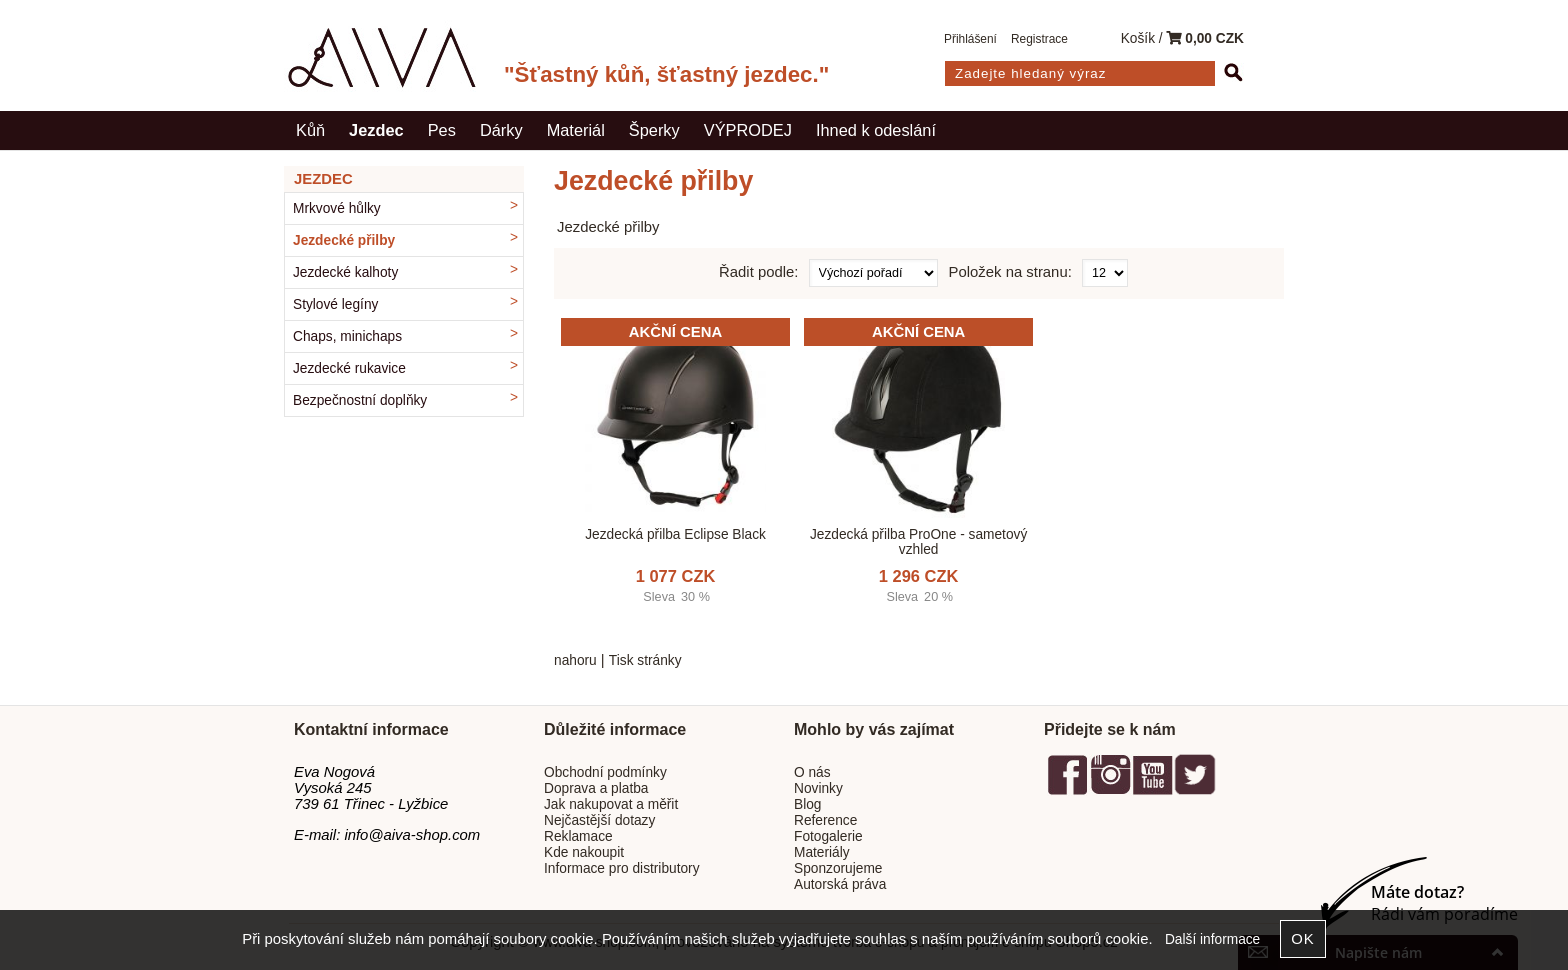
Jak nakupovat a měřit (611, 804)
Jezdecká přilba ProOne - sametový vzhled (918, 542)
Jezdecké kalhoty (345, 272)
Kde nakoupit (584, 852)
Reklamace (578, 836)
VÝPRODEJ (748, 130)
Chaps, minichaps (347, 336)
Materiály (822, 852)
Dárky (501, 130)
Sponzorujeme (838, 868)
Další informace (1212, 939)
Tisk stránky (645, 660)
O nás (812, 772)
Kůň (310, 130)
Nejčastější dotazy (599, 820)
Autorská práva (840, 884)
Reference (825, 820)
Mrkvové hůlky (337, 208)
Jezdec (376, 130)
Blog (807, 804)
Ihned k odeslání (876, 130)
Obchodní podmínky (605, 772)
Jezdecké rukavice (349, 368)
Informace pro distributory (622, 868)
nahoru (575, 660)
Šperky (654, 130)
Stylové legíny (335, 304)
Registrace (1039, 39)
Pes (442, 130)
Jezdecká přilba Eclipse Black (675, 534)
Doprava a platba (596, 788)
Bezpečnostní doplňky (360, 400)
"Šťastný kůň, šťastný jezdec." (666, 74)
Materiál (576, 130)
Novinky (818, 788)
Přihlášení (970, 39)
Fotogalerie (828, 836)
